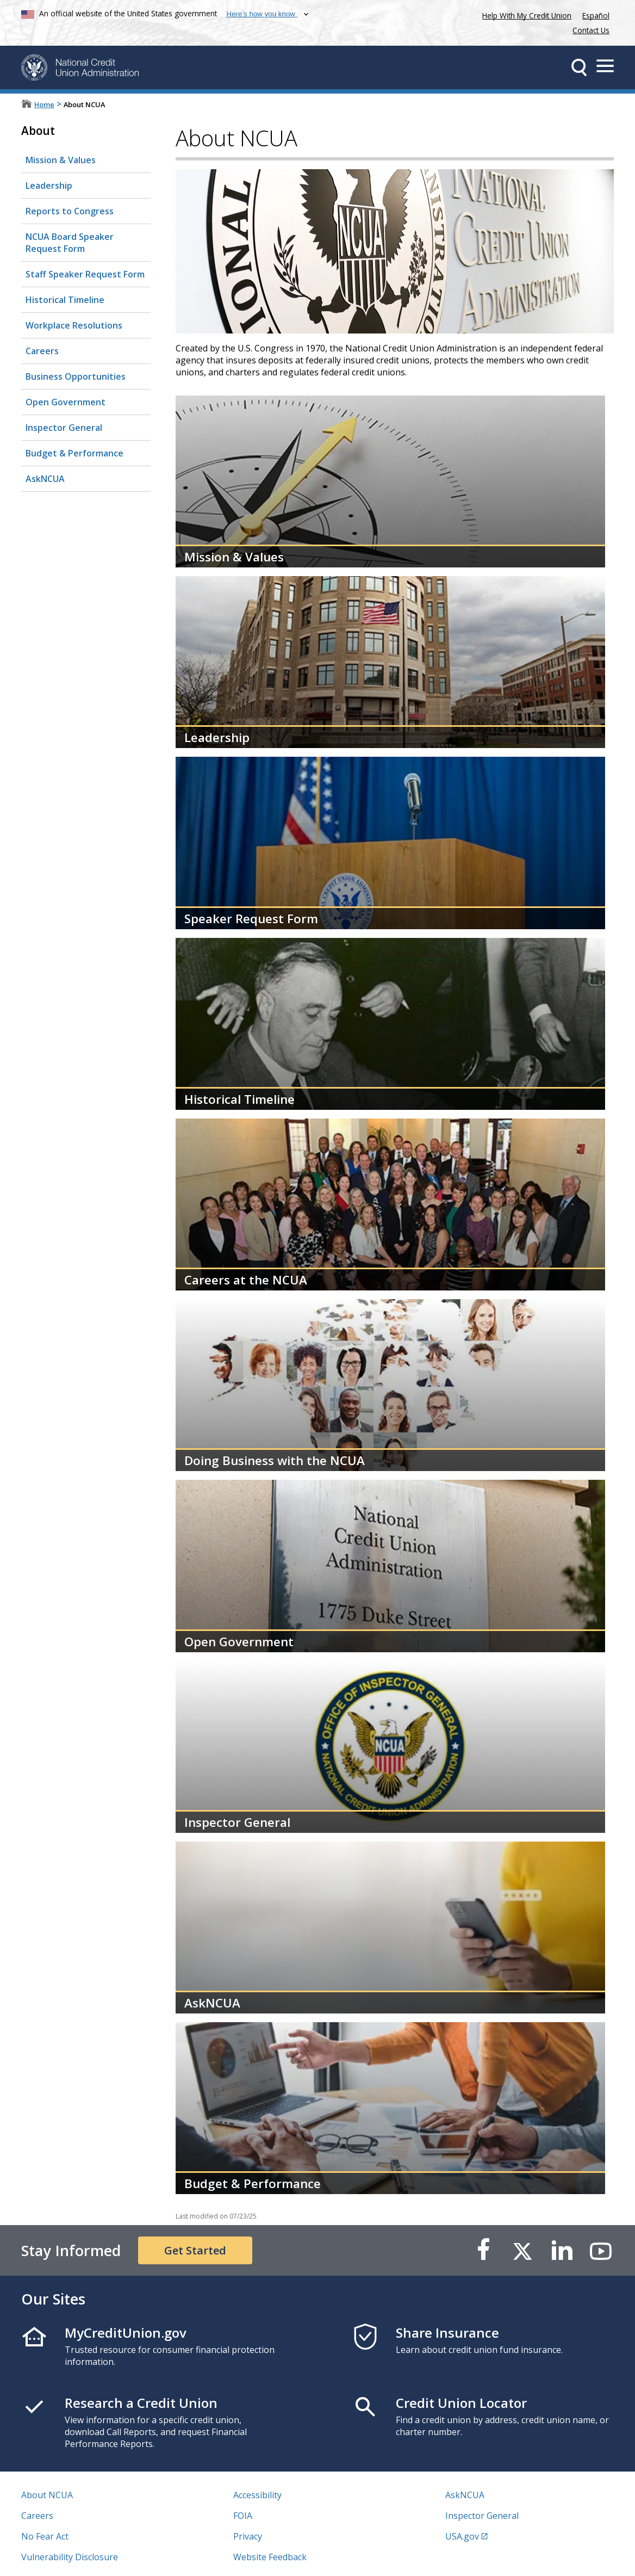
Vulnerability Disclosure (69, 2557)
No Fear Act (45, 2536)
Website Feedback (270, 2557)
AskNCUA (43, 475)
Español (595, 15)
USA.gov (462, 2536)
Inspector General (64, 428)
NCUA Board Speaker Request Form (70, 243)
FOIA (242, 2516)
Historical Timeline (65, 300)
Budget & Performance (74, 453)
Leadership (49, 185)
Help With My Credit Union (524, 14)
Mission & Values (61, 160)
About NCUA (47, 2495)
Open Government (65, 402)
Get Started (195, 2250)
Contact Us (590, 30)
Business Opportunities (76, 376)
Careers (42, 351)
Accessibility (257, 2495)
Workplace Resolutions (74, 325)
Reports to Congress (70, 211)
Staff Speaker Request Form (85, 274)
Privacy (247, 2536)
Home (44, 104)
